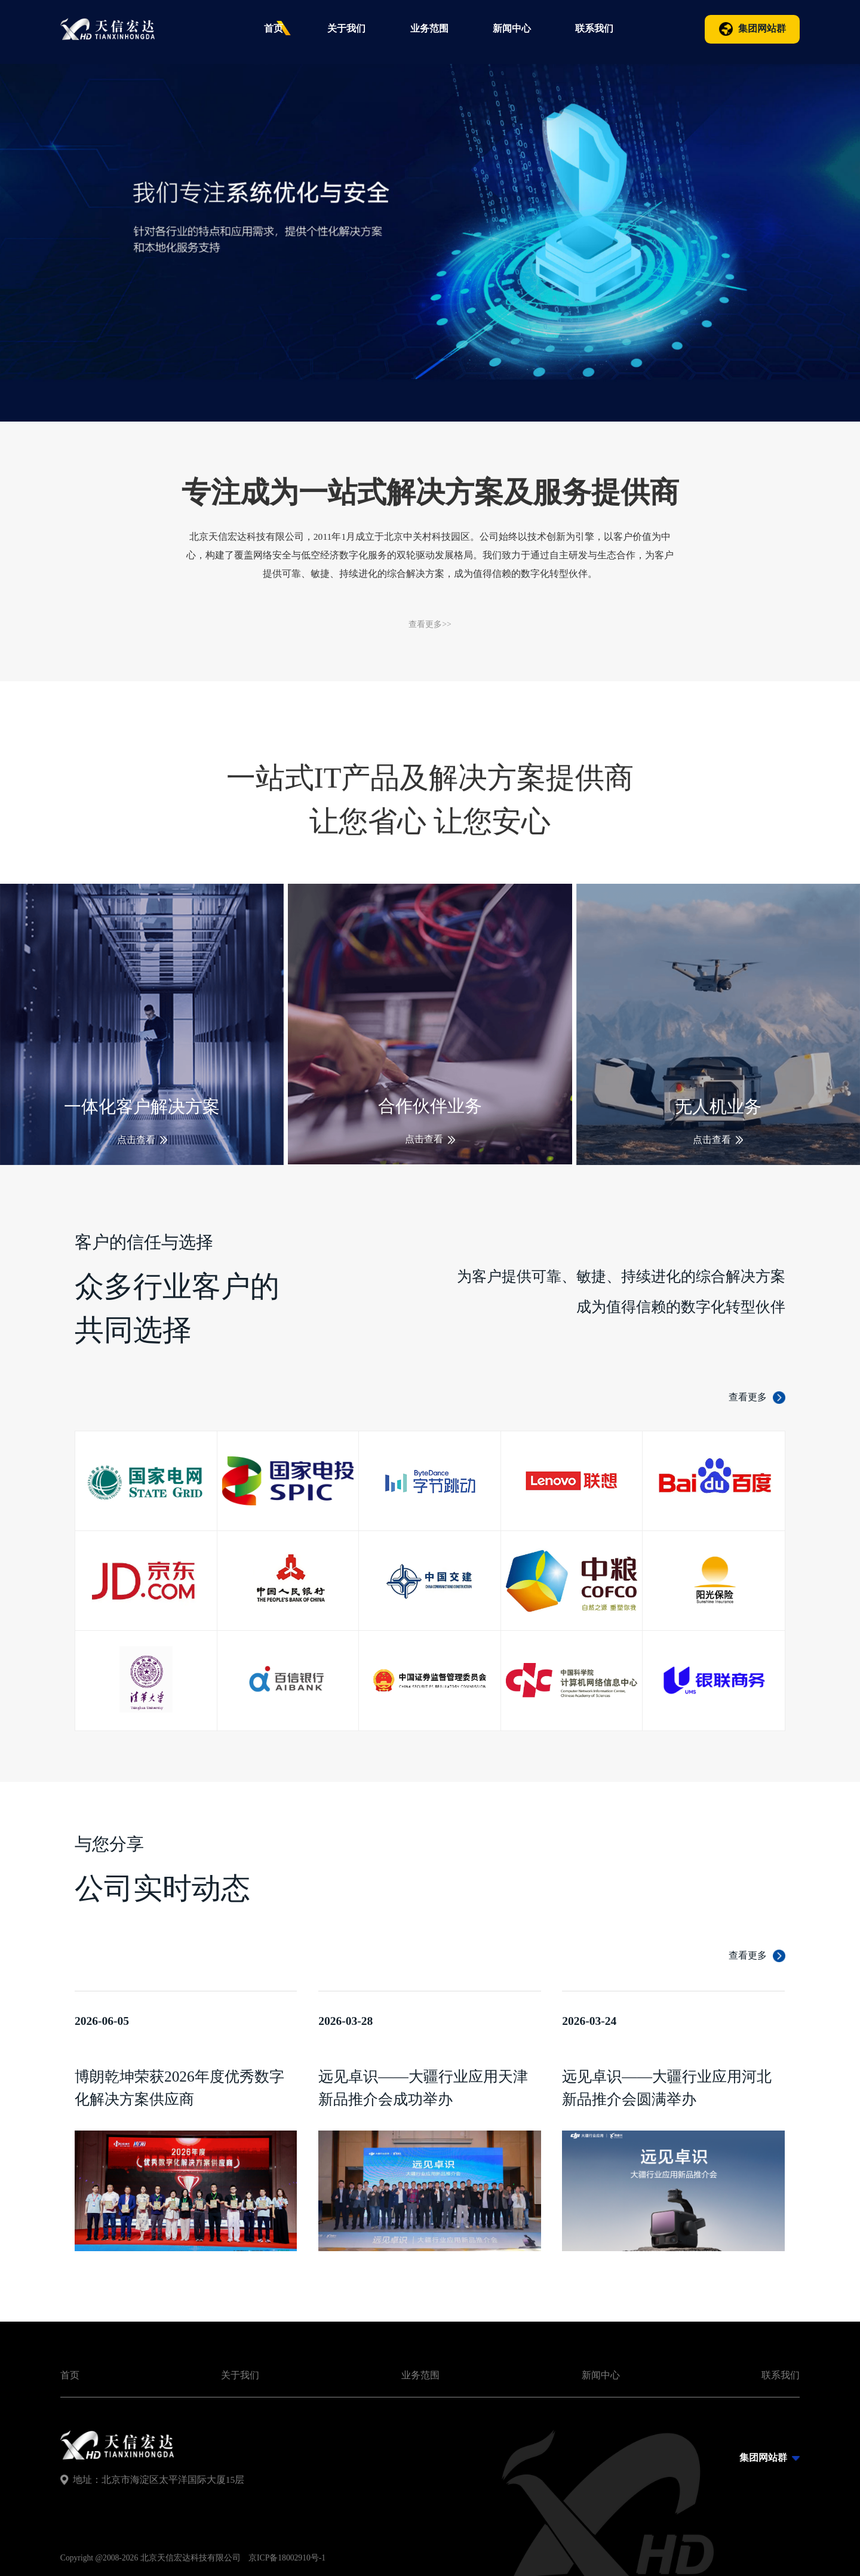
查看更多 (748, 1955)
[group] (430, 211)
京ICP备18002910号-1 (286, 2557)
